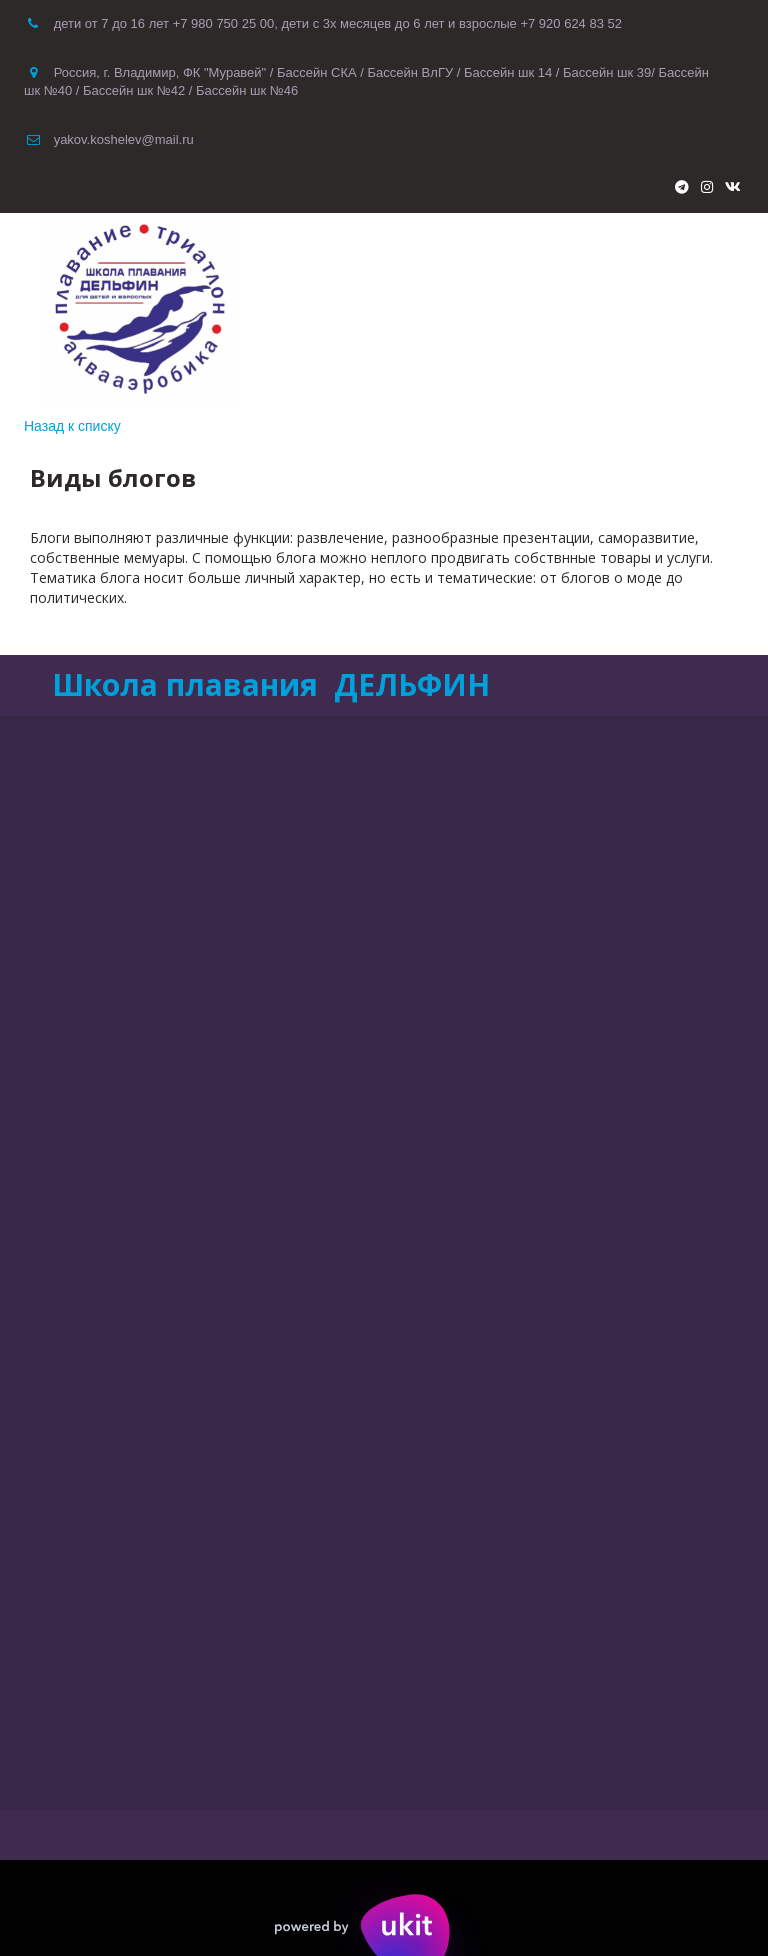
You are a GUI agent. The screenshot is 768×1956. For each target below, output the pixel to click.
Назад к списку (72, 426)
